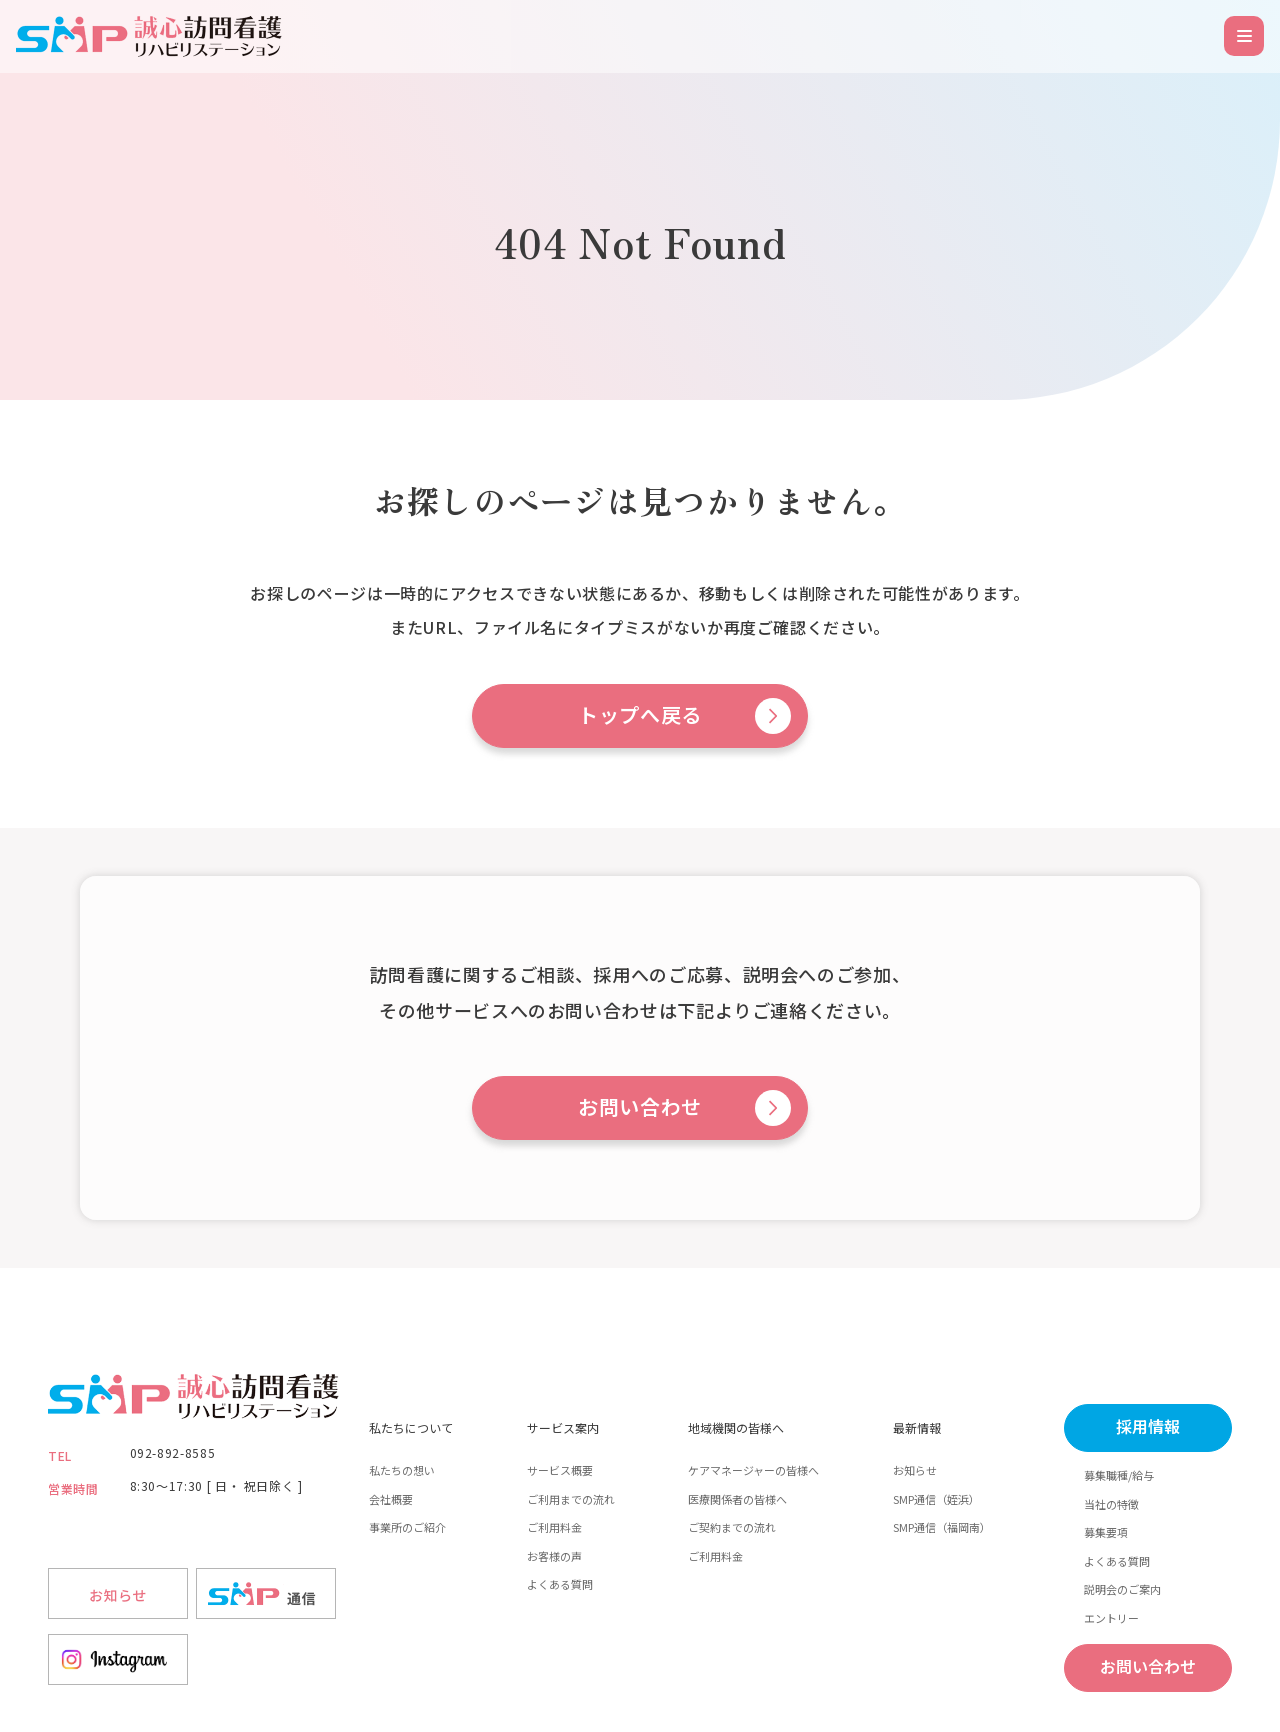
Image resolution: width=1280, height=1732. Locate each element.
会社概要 (391, 1499)
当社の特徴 (1111, 1504)
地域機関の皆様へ (736, 1427)
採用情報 (1148, 1427)
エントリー (1111, 1618)
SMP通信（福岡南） (942, 1527)
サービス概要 (560, 1470)
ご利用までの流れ (571, 1499)
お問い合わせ (640, 1108)
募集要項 (1106, 1532)
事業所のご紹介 (407, 1527)
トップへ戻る (640, 716)
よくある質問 (560, 1584)
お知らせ (915, 1470)
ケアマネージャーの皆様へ (753, 1470)
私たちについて (411, 1427)
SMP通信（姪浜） (936, 1499)
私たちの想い (402, 1470)
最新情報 (917, 1427)
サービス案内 (563, 1427)
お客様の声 (554, 1556)
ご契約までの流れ (732, 1527)
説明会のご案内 (1122, 1589)
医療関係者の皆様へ (737, 1499)
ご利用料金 (554, 1527)
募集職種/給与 (1119, 1475)
